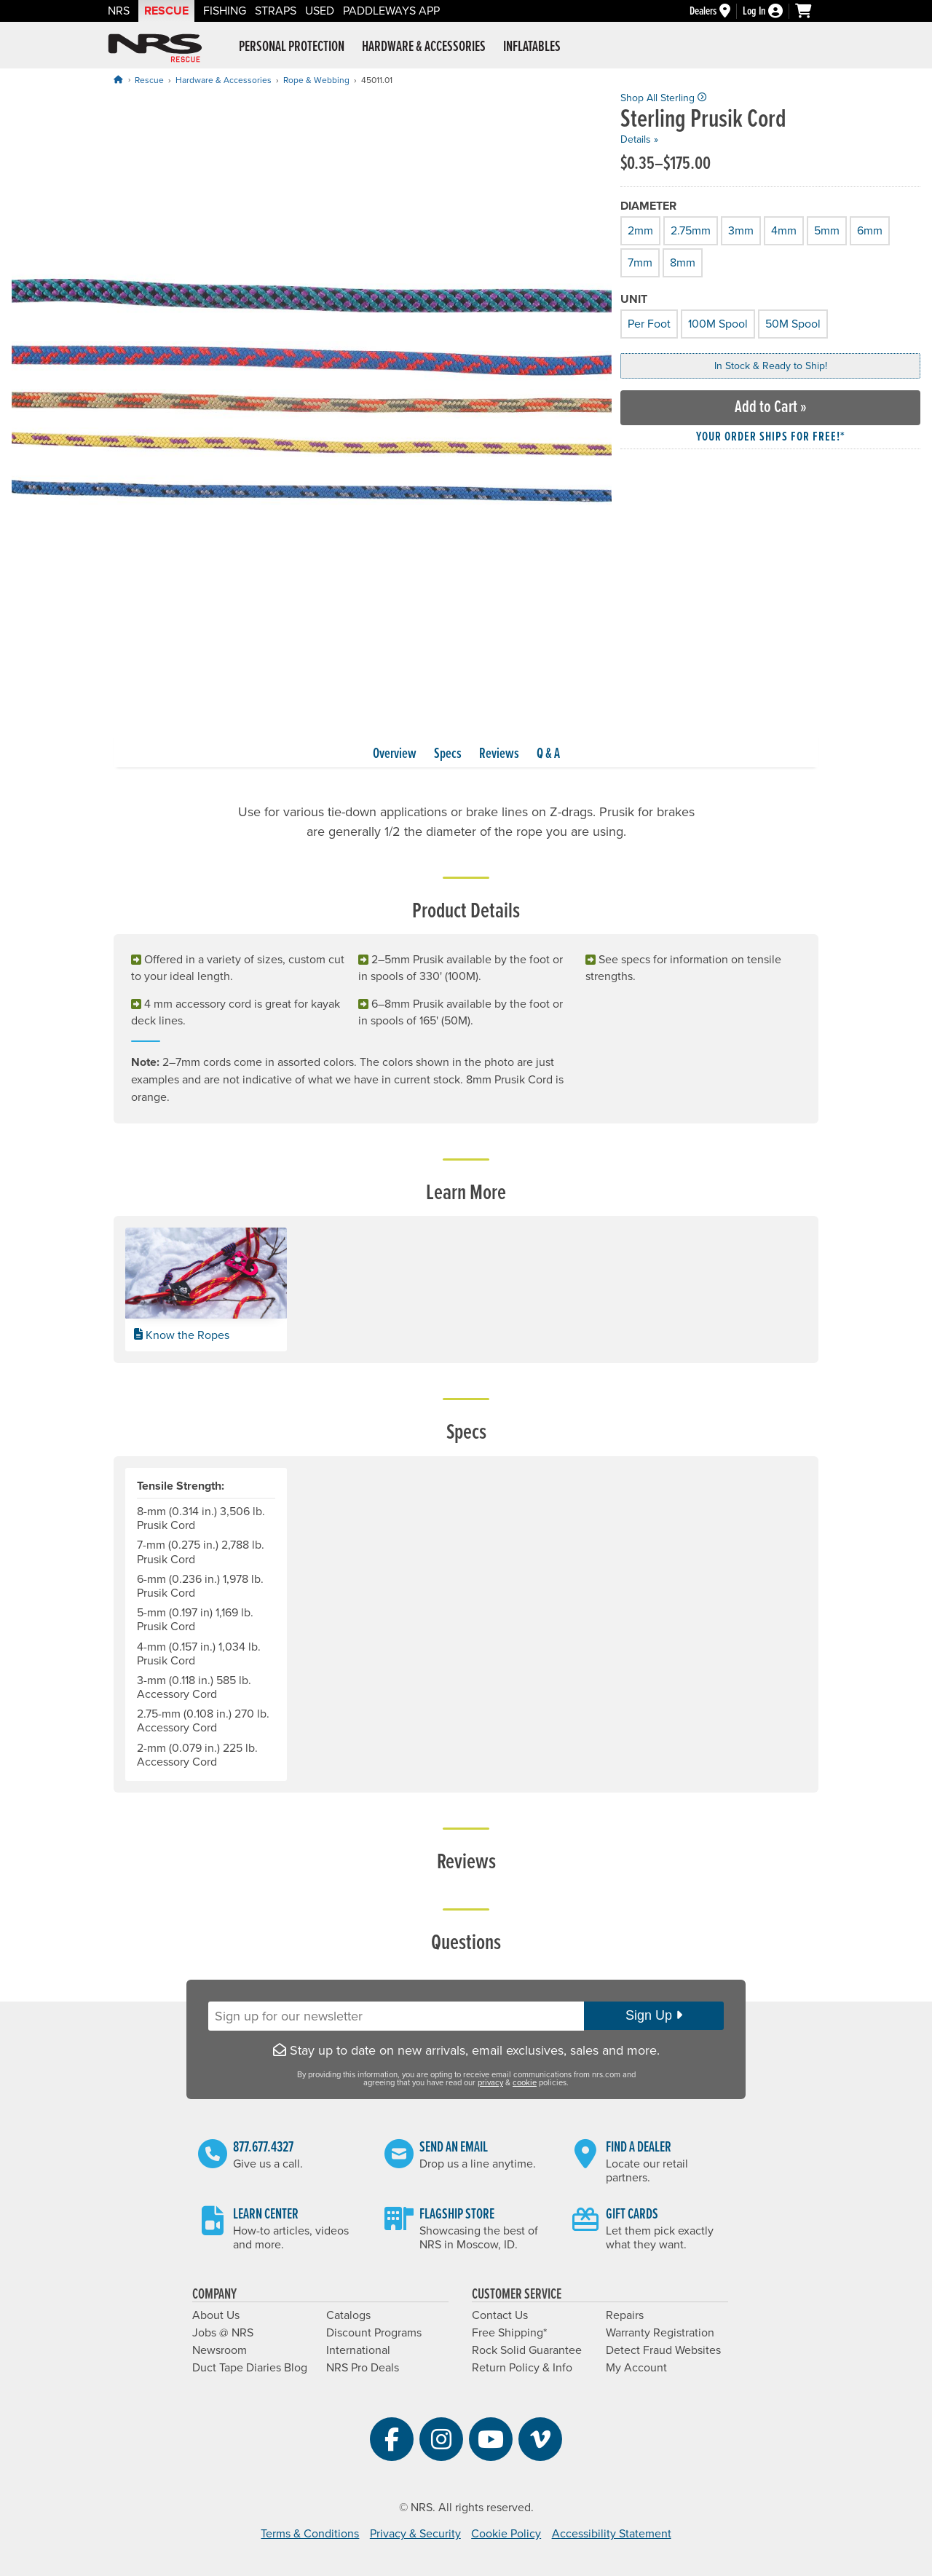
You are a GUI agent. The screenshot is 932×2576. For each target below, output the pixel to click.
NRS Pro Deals (362, 2367)
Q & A (548, 754)
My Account (636, 2367)
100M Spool (717, 322)
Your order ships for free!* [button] (770, 437)
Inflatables (532, 47)
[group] (312, 392)
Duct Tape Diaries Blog (249, 2367)
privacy (490, 2082)
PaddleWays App (391, 11)
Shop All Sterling (663, 98)
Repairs (625, 2315)
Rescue (166, 11)
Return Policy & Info (522, 2367)
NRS (119, 11)
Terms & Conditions (310, 2533)
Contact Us (500, 2315)
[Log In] (769, 11)
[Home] (118, 79)
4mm (783, 229)
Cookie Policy (506, 2533)
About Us (216, 2315)
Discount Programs (374, 2333)
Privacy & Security (415, 2533)
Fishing (224, 11)
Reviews (499, 754)
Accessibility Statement (611, 2533)
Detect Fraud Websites (663, 2350)
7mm (638, 261)
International (358, 2350)
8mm (681, 261)
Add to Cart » (771, 407)
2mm (639, 229)
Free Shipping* (509, 2333)
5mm (826, 229)
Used (319, 11)
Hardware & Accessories (424, 47)
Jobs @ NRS (222, 2333)
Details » (639, 139)
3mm (740, 229)
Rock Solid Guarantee (527, 2350)
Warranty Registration (660, 2333)
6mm (868, 229)
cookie (525, 2082)
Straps (275, 11)
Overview (394, 754)
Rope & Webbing (316, 80)
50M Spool (792, 322)
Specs (448, 754)
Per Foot (648, 322)
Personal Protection (291, 47)
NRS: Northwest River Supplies (155, 48)
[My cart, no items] (809, 11)
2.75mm (689, 229)
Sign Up (653, 2015)
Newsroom (219, 2350)
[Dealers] (716, 11)
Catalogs (348, 2315)
